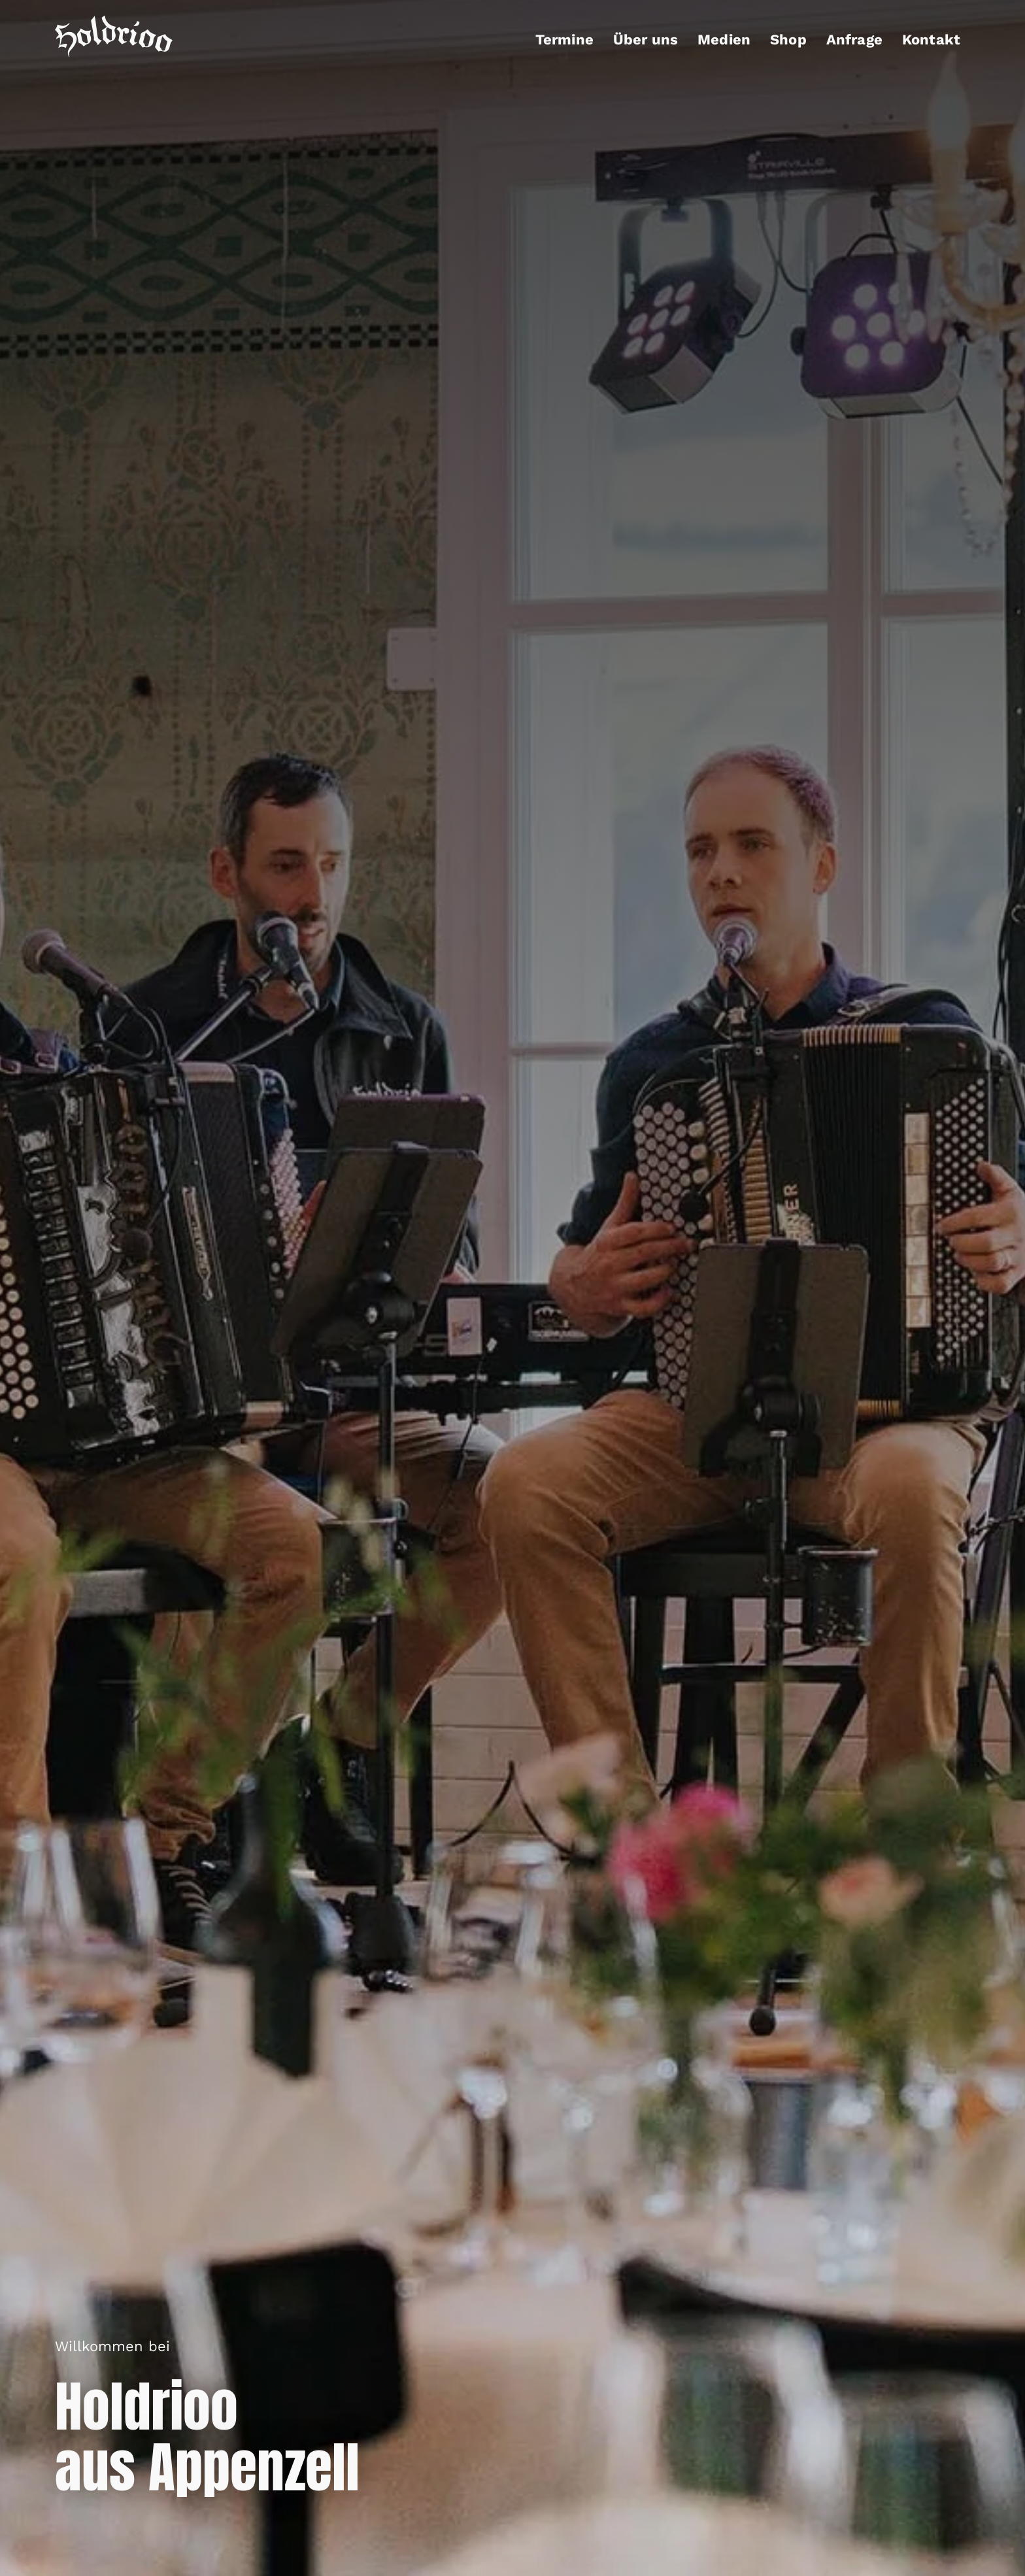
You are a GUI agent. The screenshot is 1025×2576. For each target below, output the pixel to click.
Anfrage (854, 39)
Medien (723, 39)
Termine (564, 39)
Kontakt (931, 39)
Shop (788, 39)
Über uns (645, 39)
